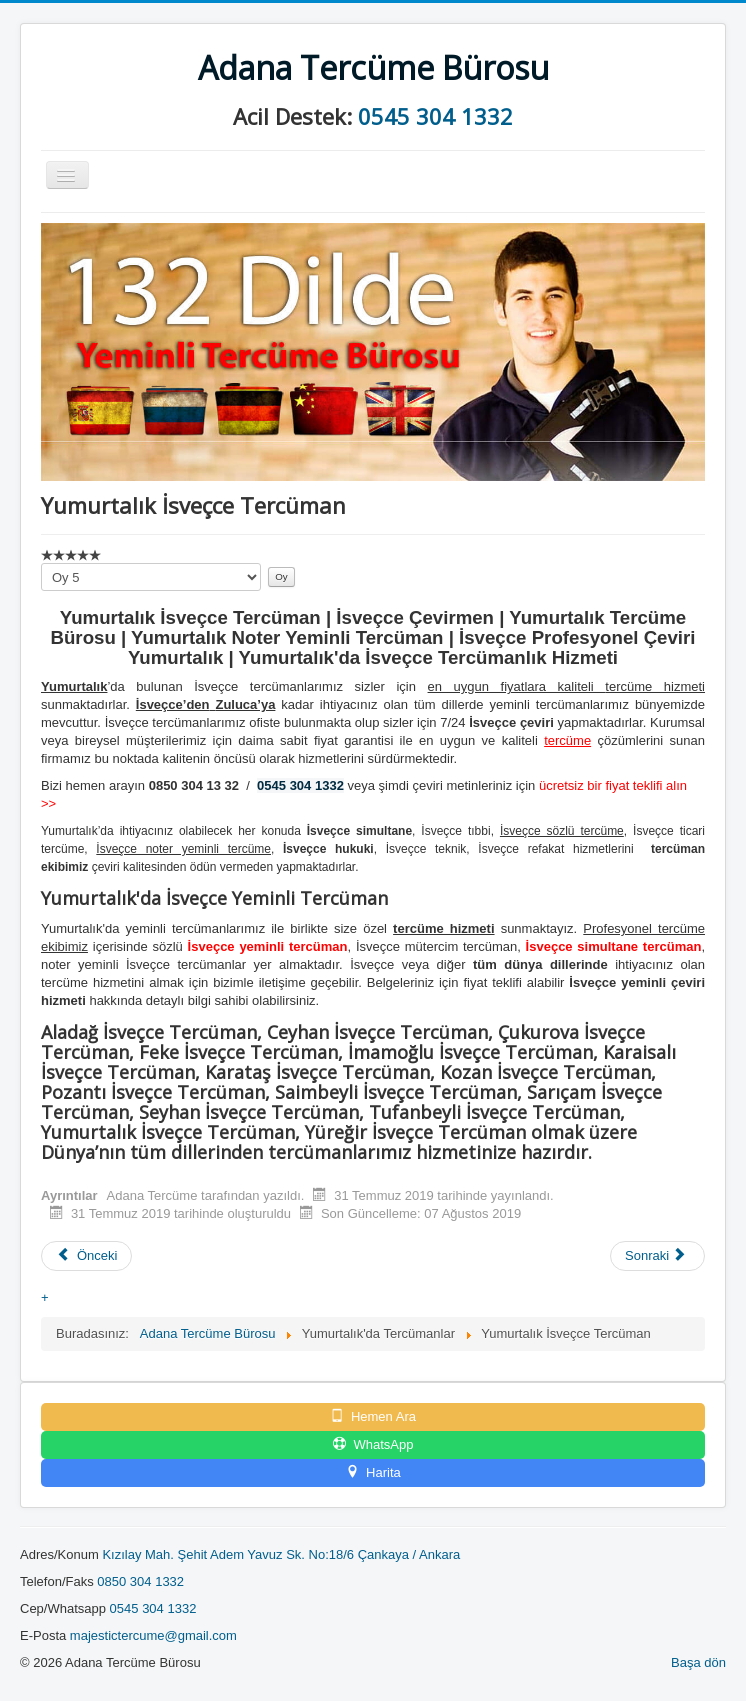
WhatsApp (373, 1444)
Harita (373, 1472)
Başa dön (698, 1662)
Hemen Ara (373, 1416)
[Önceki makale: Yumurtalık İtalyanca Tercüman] (86, 1256)
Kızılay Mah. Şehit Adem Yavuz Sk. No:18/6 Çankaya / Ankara (281, 1554)
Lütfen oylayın (41, 563)
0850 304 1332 (140, 1581)
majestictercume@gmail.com (153, 1635)
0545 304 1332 (435, 116)
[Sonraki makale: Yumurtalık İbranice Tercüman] (657, 1256)
